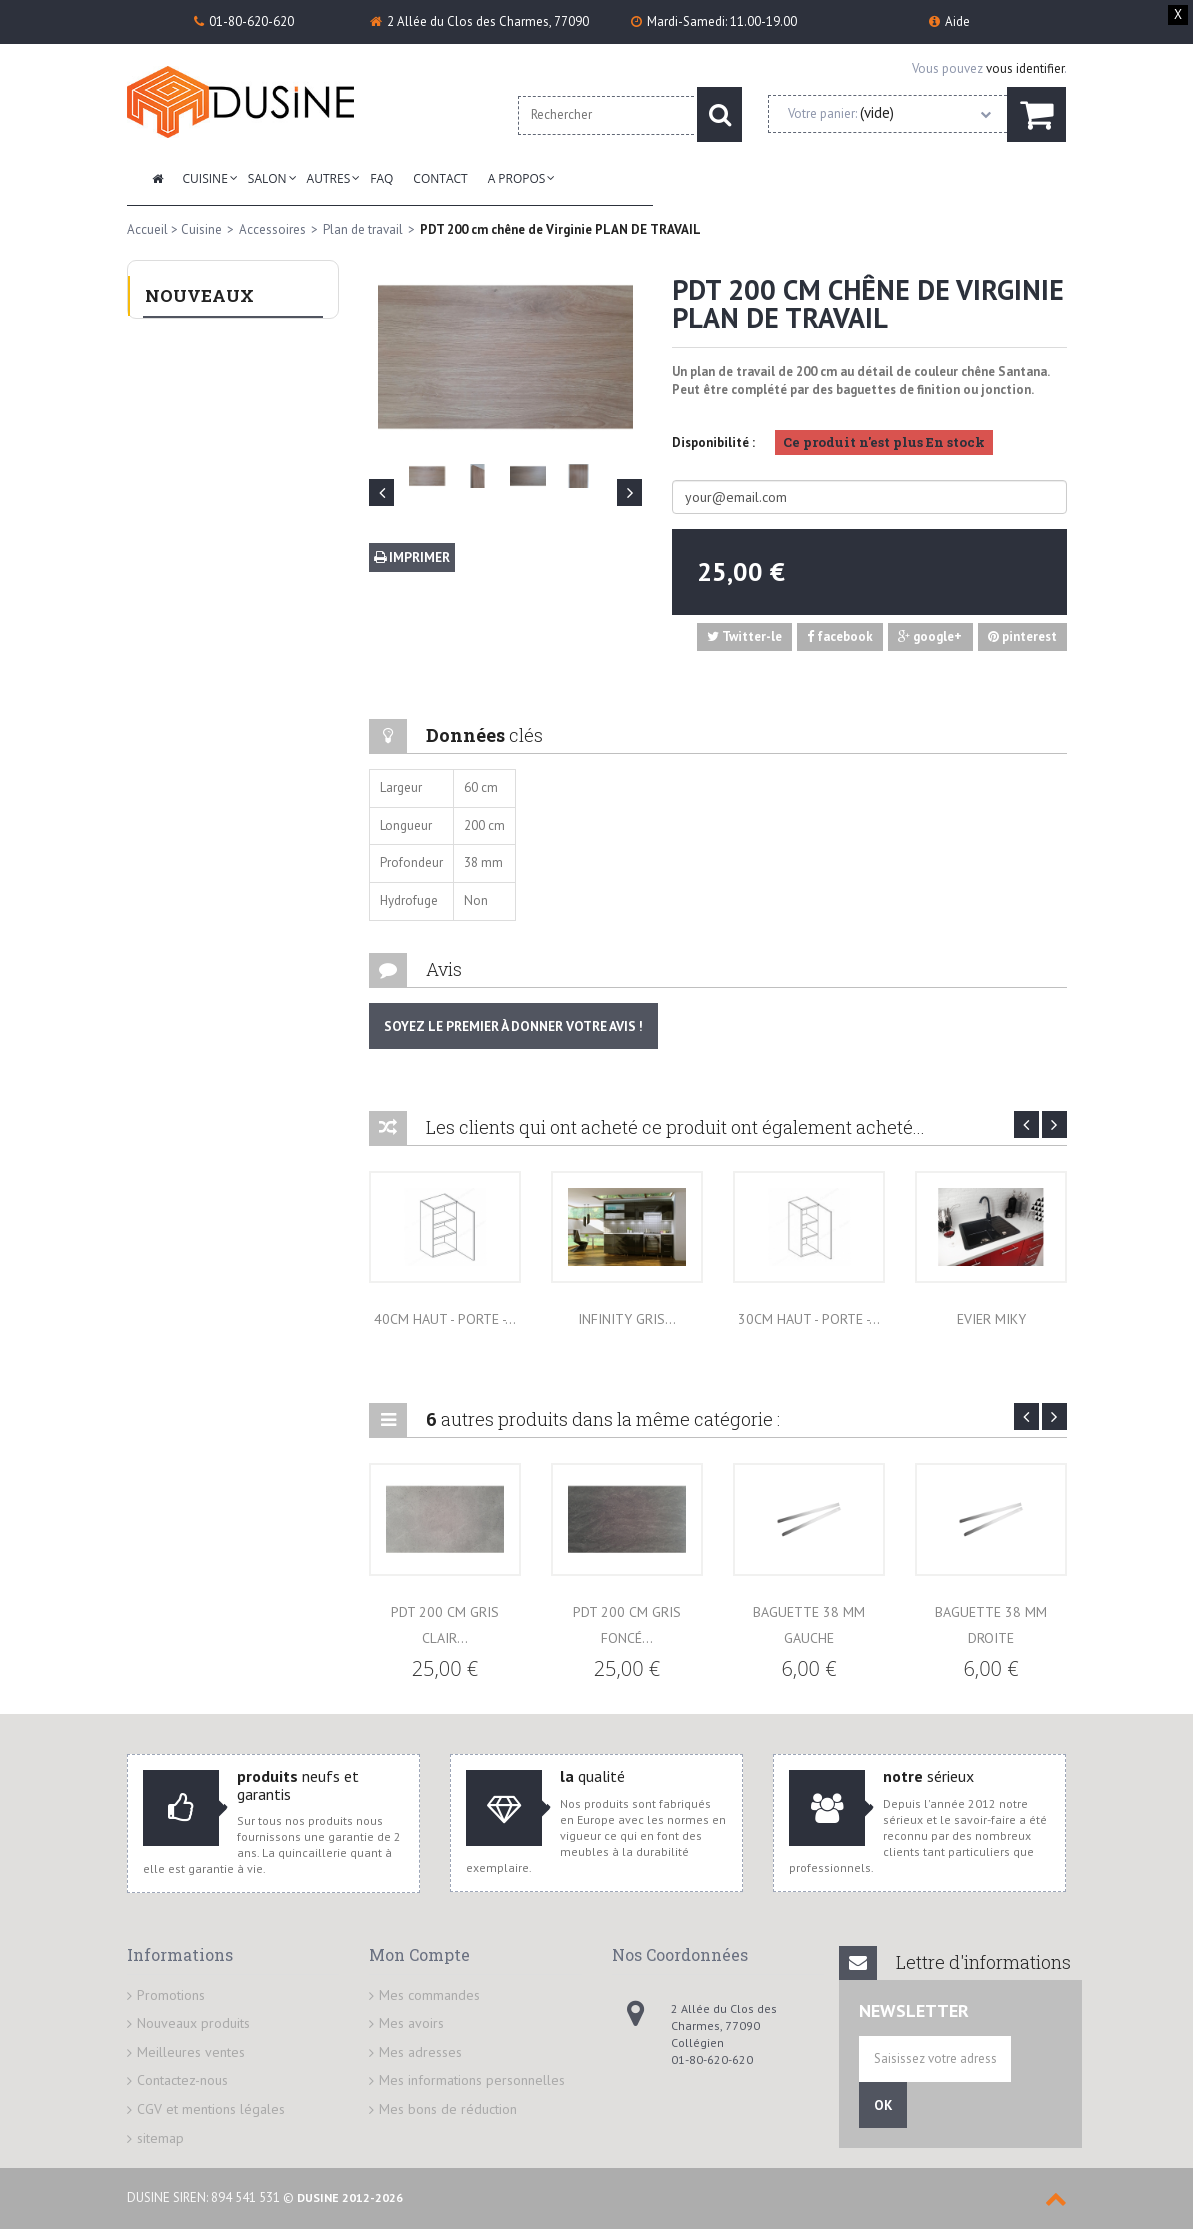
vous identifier (1025, 68)
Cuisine (205, 178)
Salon (267, 178)
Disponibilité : (713, 442)
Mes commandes (429, 1995)
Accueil (147, 229)
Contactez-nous (182, 2080)
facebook (840, 636)
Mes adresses (420, 2052)
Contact (440, 178)
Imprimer (412, 557)
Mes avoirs (411, 2023)
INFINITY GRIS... (627, 1319)
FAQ (381, 178)
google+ (930, 636)
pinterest (1022, 636)
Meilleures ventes (191, 2052)
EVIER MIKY (991, 1319)
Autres (329, 178)
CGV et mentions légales (211, 2109)
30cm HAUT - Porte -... (809, 1319)
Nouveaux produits (193, 2023)
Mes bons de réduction (448, 2109)
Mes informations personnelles (472, 2080)
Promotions (171, 1995)
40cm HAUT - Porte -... (445, 1319)
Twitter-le (744, 636)
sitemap (160, 2138)
